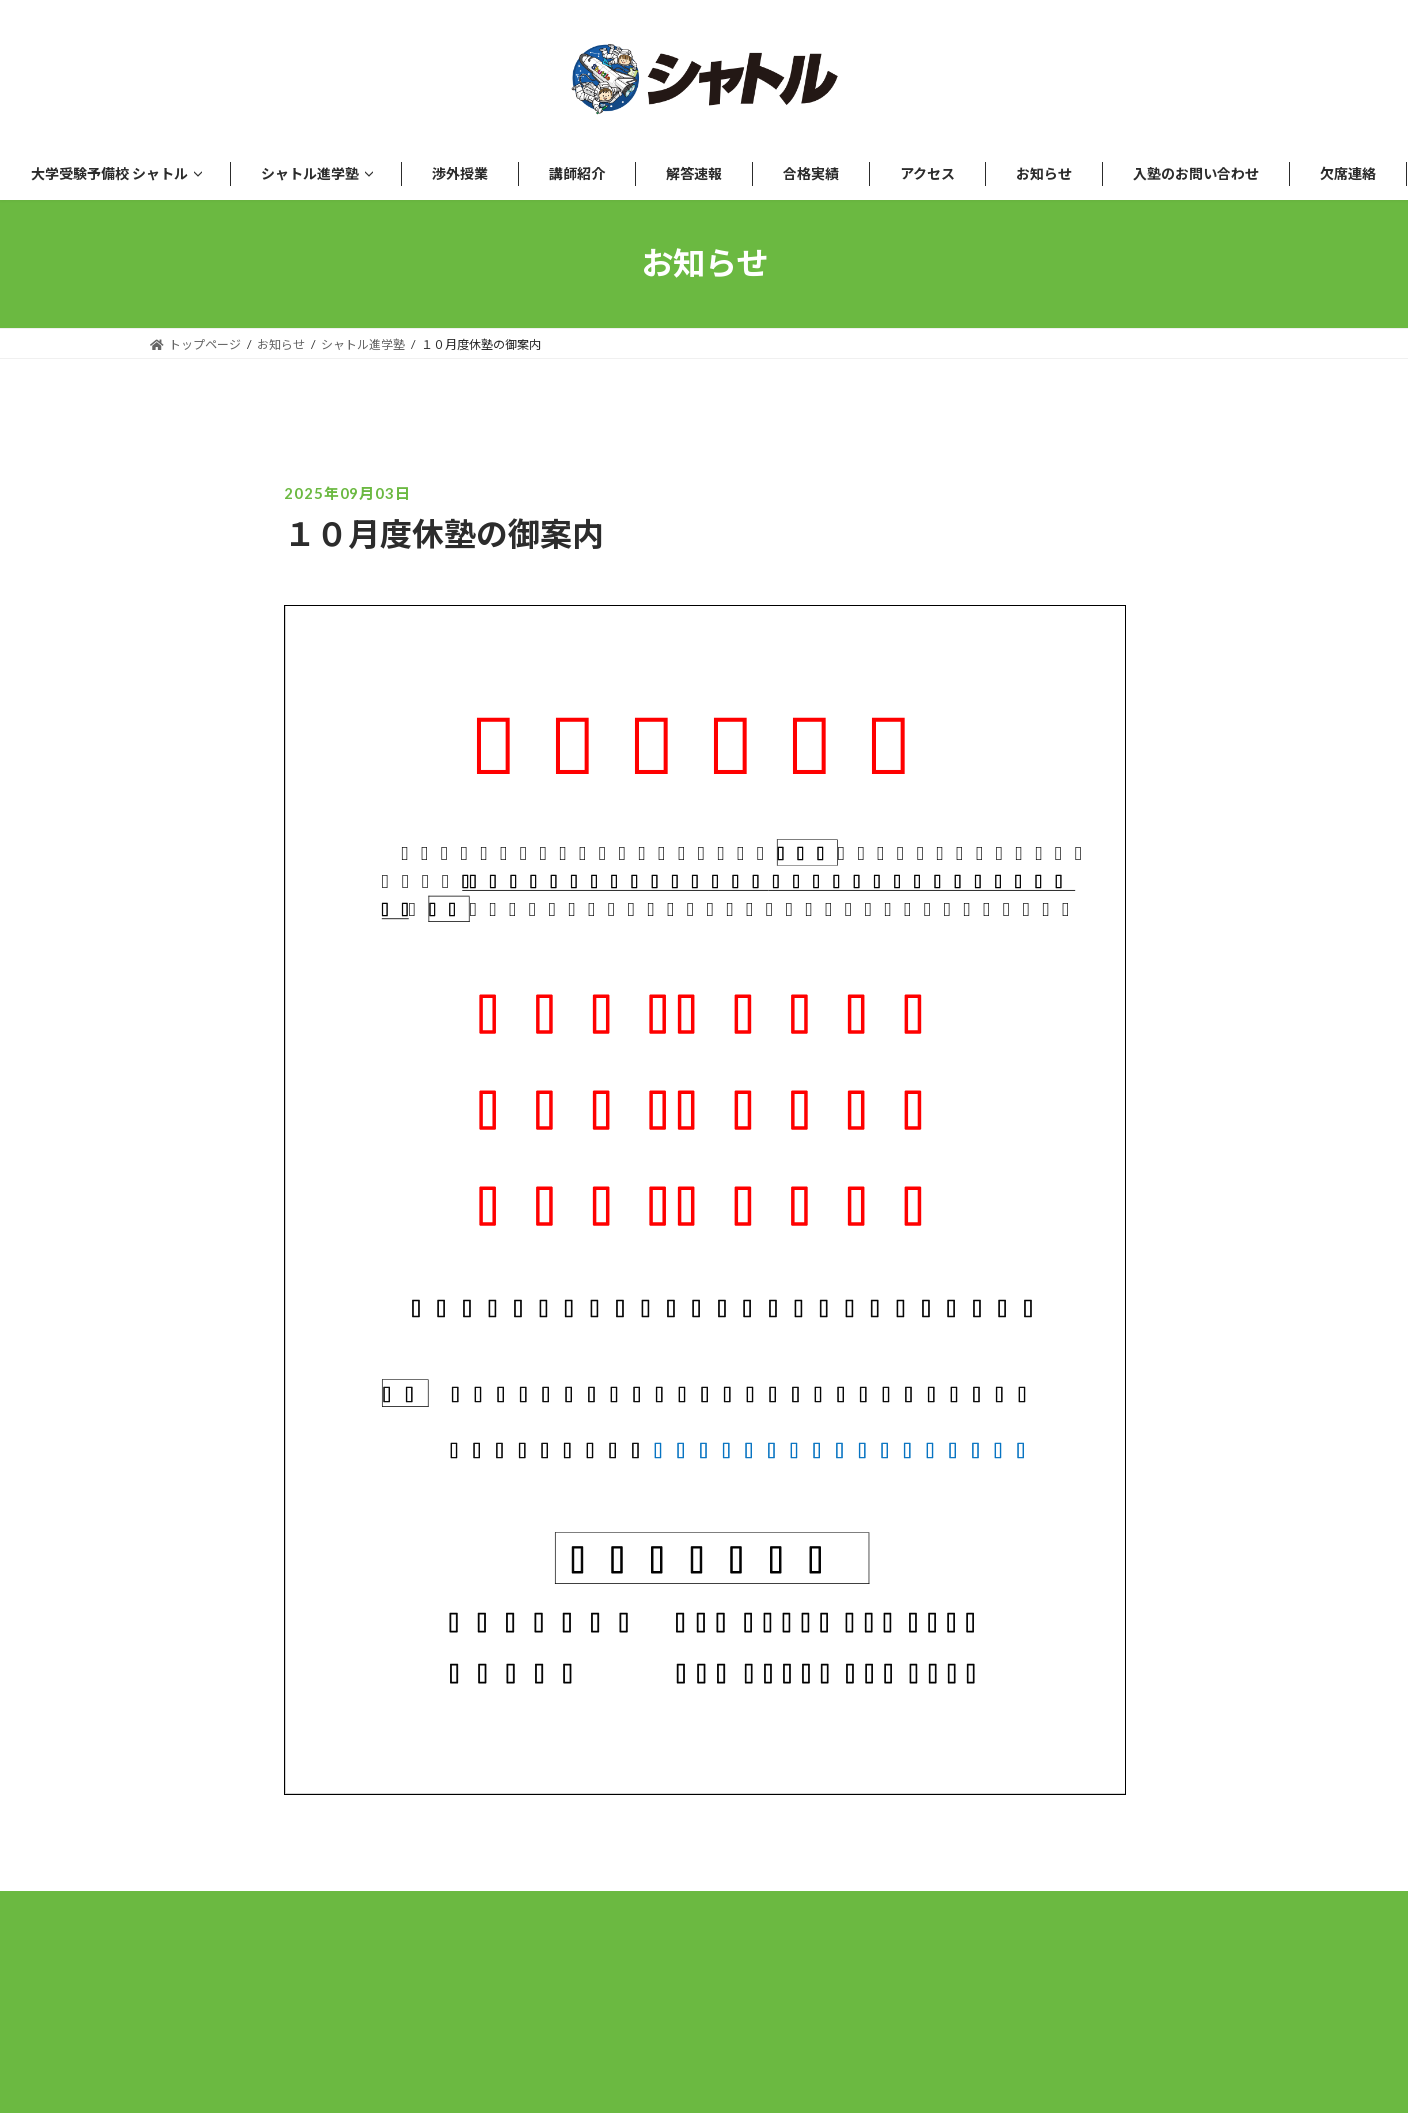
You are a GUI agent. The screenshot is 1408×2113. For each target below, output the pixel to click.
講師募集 (909, 2011)
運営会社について (529, 2011)
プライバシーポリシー (734, 2011)
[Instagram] (704, 1963)
